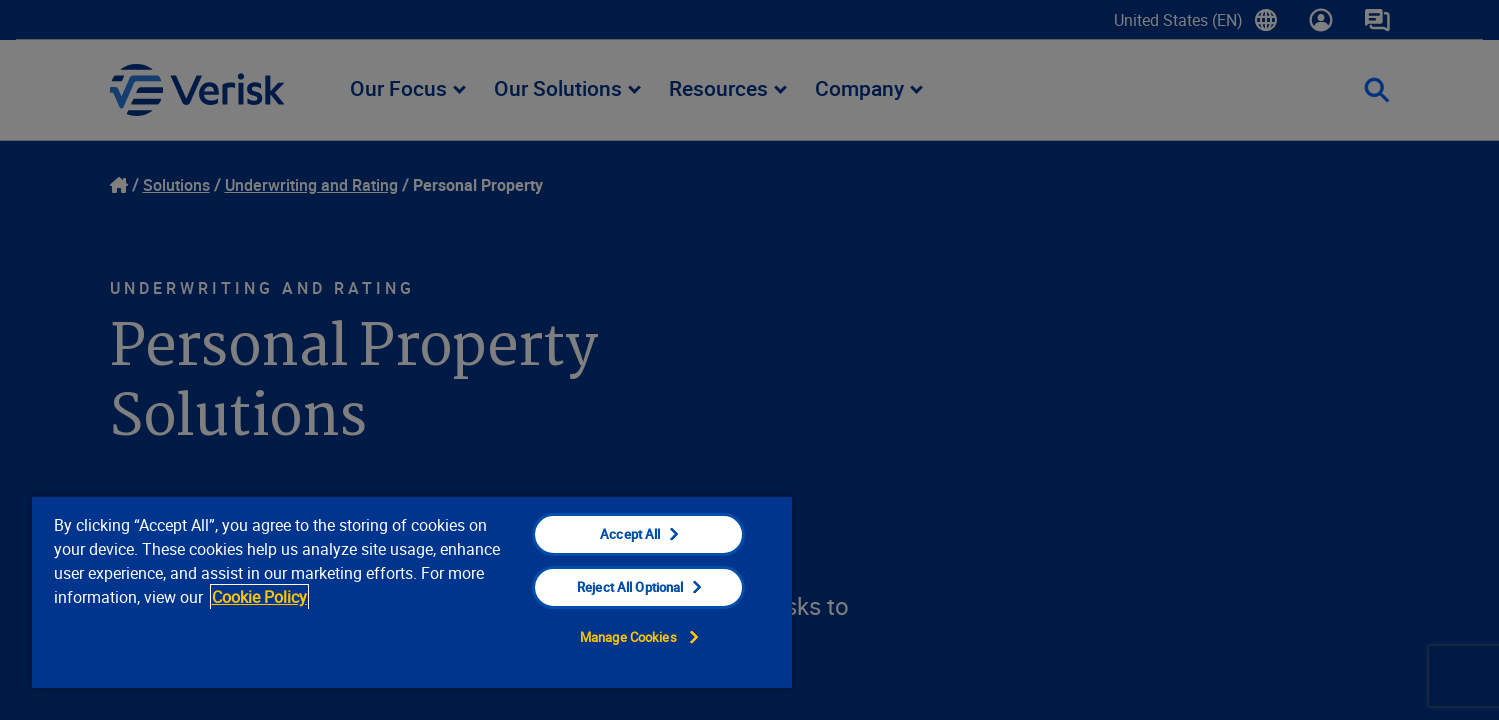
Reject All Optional (630, 587)
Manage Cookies (628, 637)
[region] (412, 591)
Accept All (630, 534)
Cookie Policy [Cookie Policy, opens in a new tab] (259, 597)
